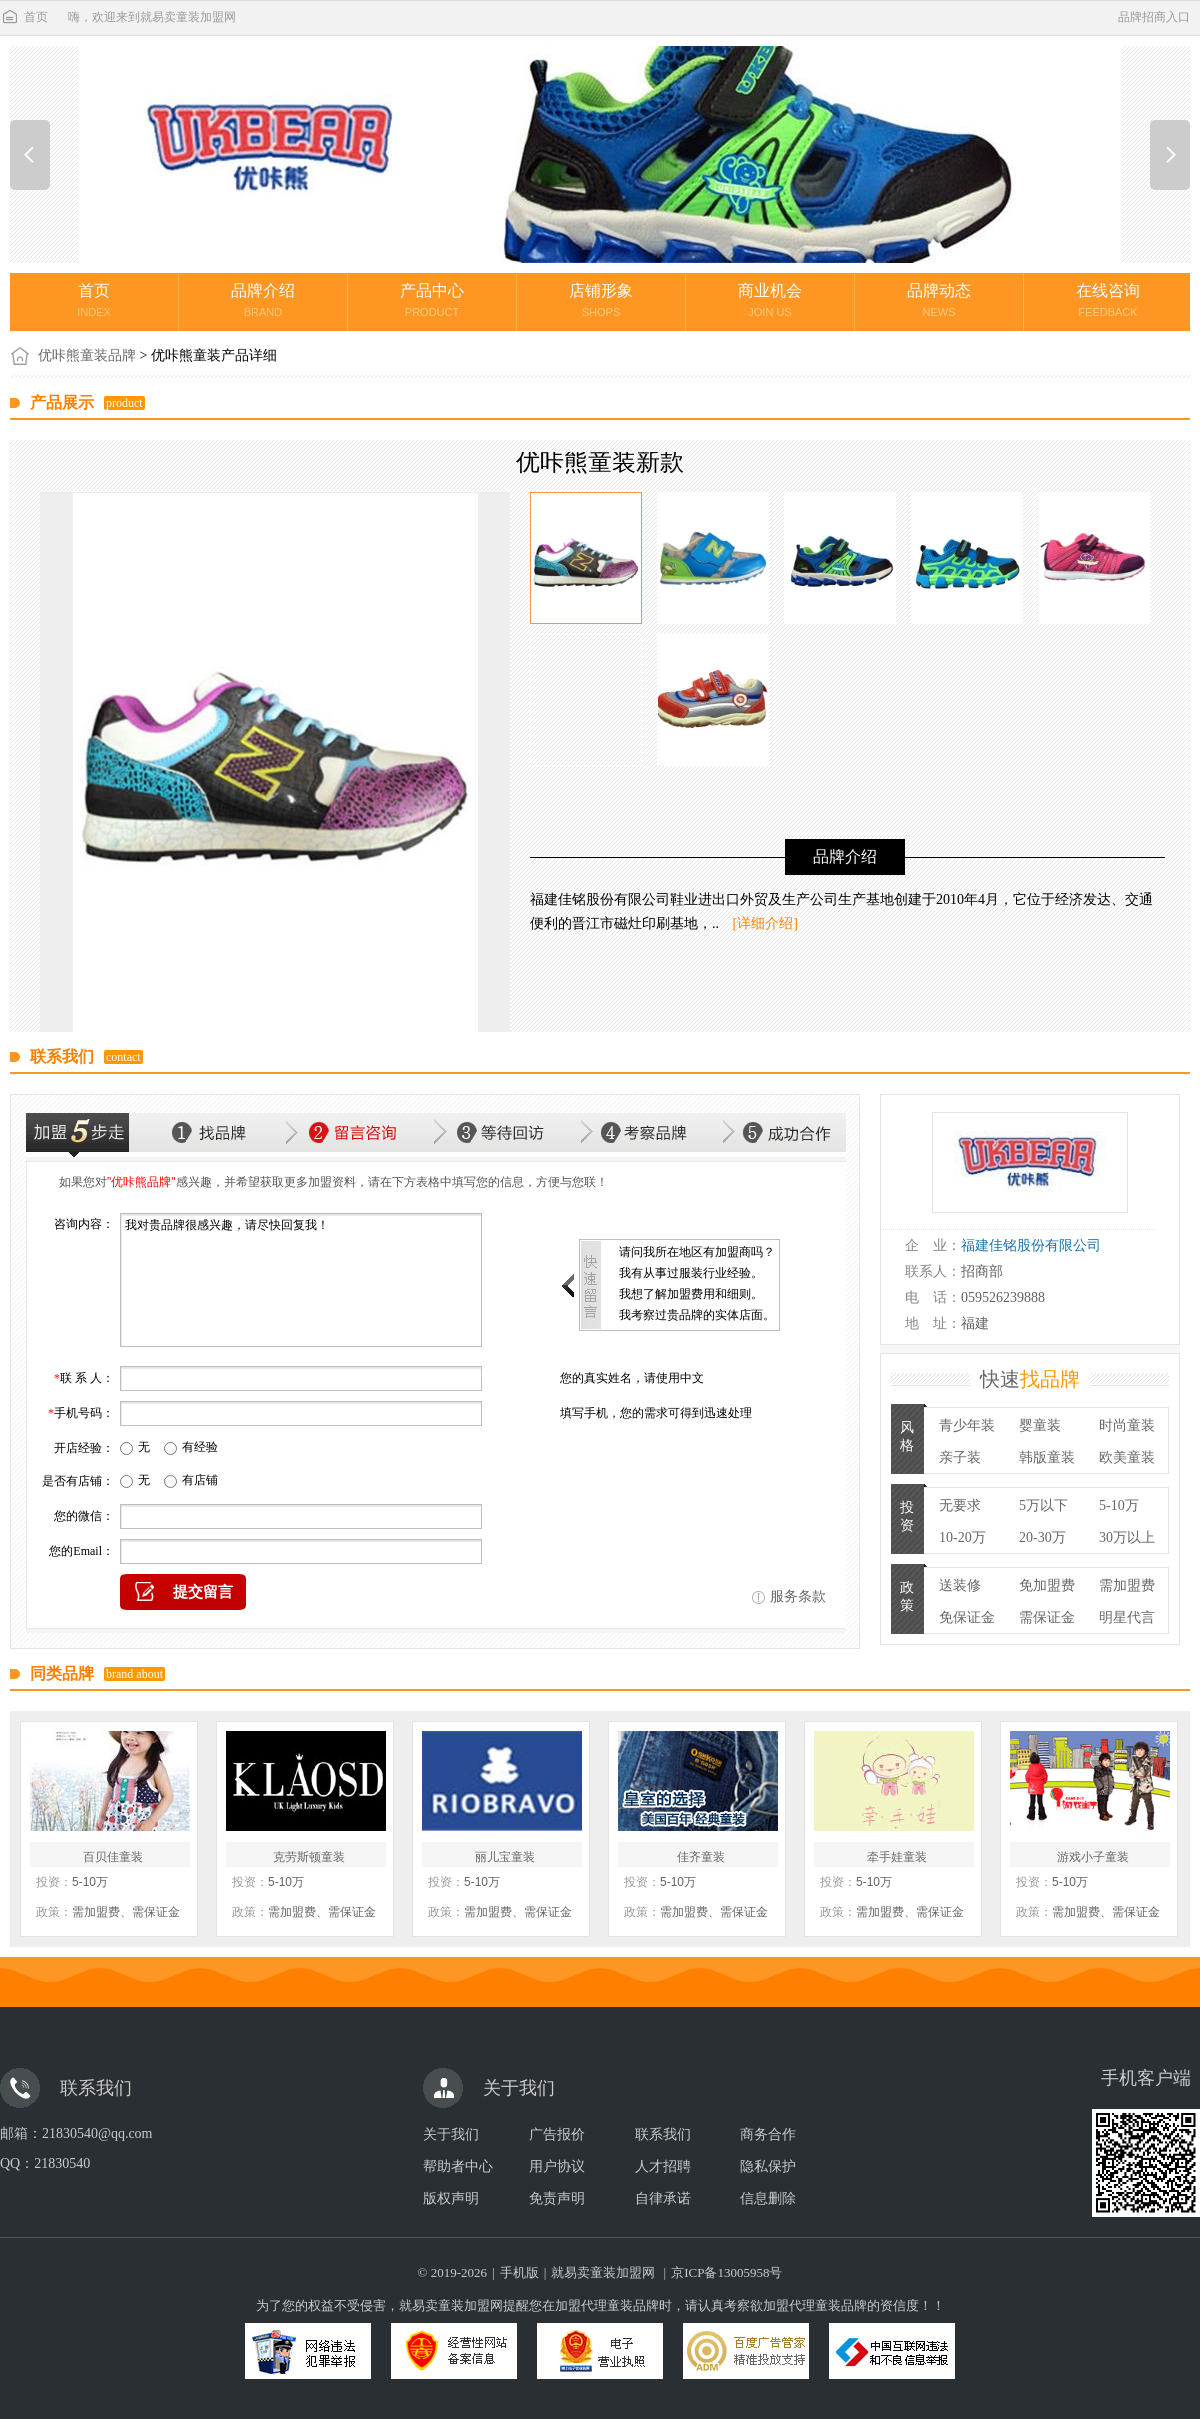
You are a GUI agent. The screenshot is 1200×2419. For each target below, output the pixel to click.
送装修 (960, 1585)
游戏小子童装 (1093, 1857)
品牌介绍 (263, 300)
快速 (1030, 1379)
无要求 (960, 1505)
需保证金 (1047, 1617)
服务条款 (798, 1596)
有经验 (200, 1447)
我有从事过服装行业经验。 (691, 1273)
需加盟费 (1127, 1585)
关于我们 (451, 2134)
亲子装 (960, 1457)
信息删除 (768, 2198)
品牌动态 (939, 300)
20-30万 (1042, 1537)
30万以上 (1127, 1537)
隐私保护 (768, 2166)
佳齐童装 (701, 1857)
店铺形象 (601, 300)
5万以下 (1043, 1505)
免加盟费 (1047, 1585)
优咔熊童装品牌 (87, 355)
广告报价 (557, 2134)
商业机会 (770, 300)
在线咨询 (1108, 300)
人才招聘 (663, 2166)
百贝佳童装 (113, 1857)
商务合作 (768, 2134)
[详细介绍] (765, 923)
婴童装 (1040, 1425)
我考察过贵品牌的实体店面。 (697, 1315)
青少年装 (967, 1425)
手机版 (519, 2272)
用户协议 (557, 2166)
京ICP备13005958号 (726, 2272)
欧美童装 (1127, 1457)
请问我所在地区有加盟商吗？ (697, 1252)
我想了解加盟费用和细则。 (691, 1294)
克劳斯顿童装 (309, 1857)
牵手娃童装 (897, 1857)
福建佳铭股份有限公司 (1031, 1245)
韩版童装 (1047, 1457)
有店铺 (200, 1480)
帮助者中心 (458, 2166)
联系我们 (663, 2134)
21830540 (62, 2163)
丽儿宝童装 (505, 1857)
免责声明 (557, 2198)
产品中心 (432, 300)
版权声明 (451, 2198)
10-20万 (962, 1537)
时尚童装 (1127, 1425)
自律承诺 (663, 2198)
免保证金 (967, 1617)
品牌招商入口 (1154, 17)
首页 (24, 17)
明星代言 (1127, 1617)
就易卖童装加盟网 (603, 2272)
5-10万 (1119, 1505)
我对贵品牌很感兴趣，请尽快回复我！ (301, 1280)
